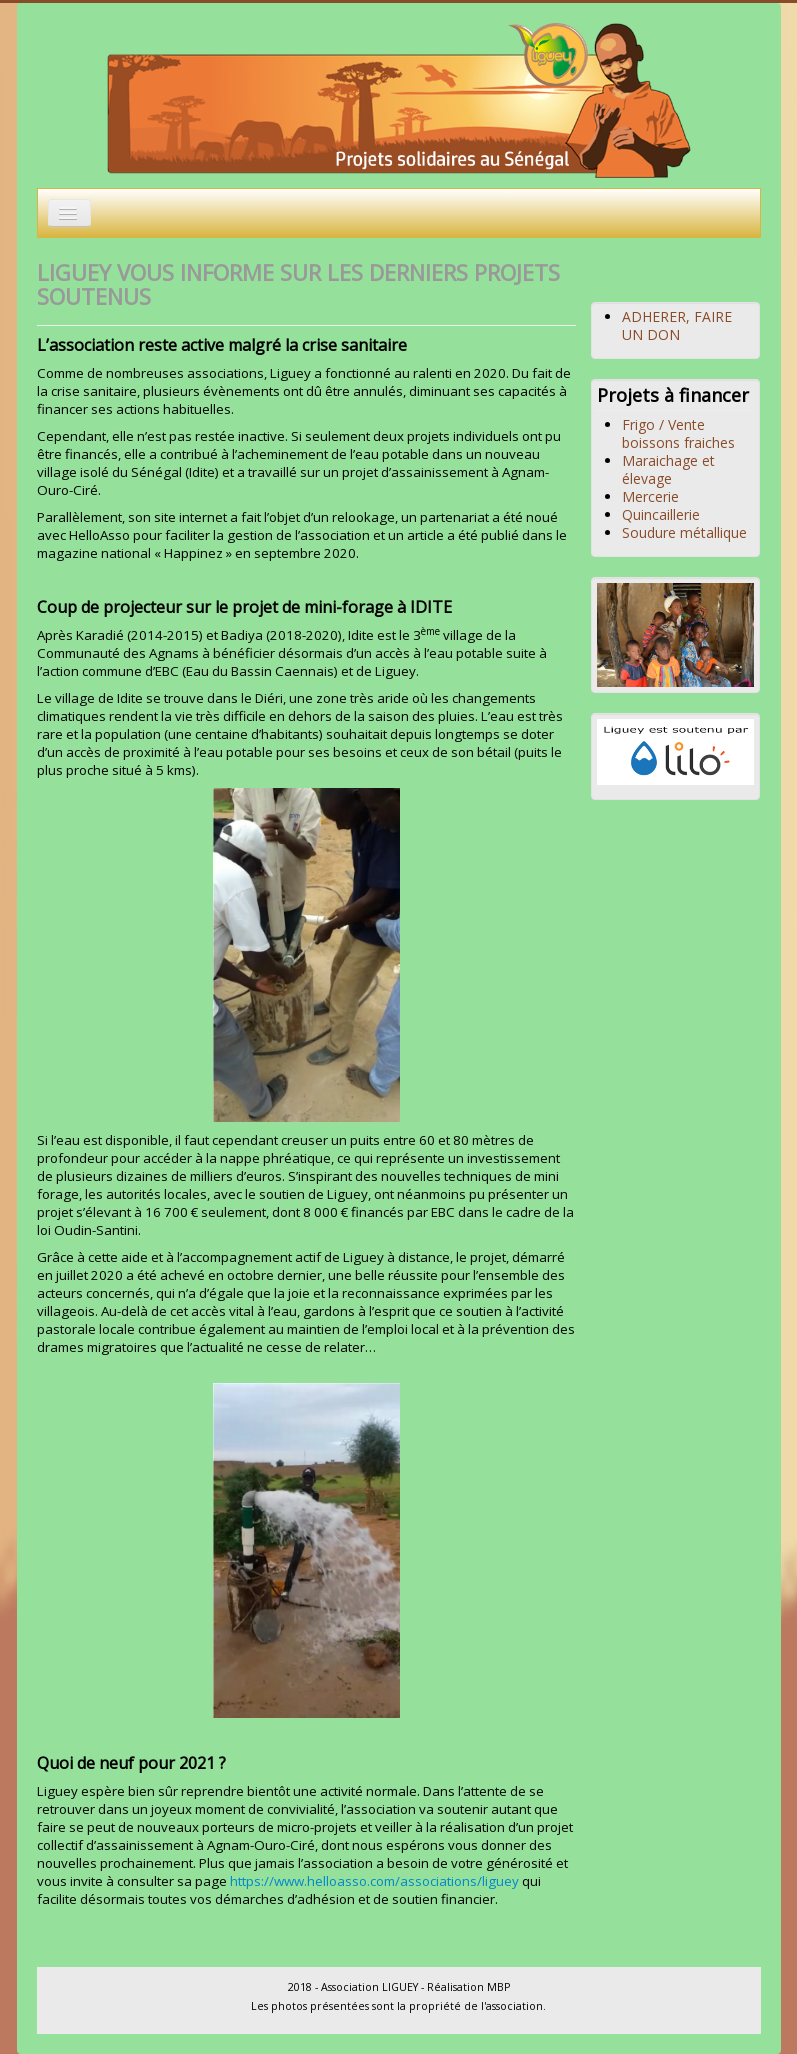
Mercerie (650, 496)
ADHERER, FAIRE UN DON (677, 325)
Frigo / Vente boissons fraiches (678, 433)
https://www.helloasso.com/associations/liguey (374, 1881)
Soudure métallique (684, 532)
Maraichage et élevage (668, 469)
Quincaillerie (661, 514)
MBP (498, 1987)
